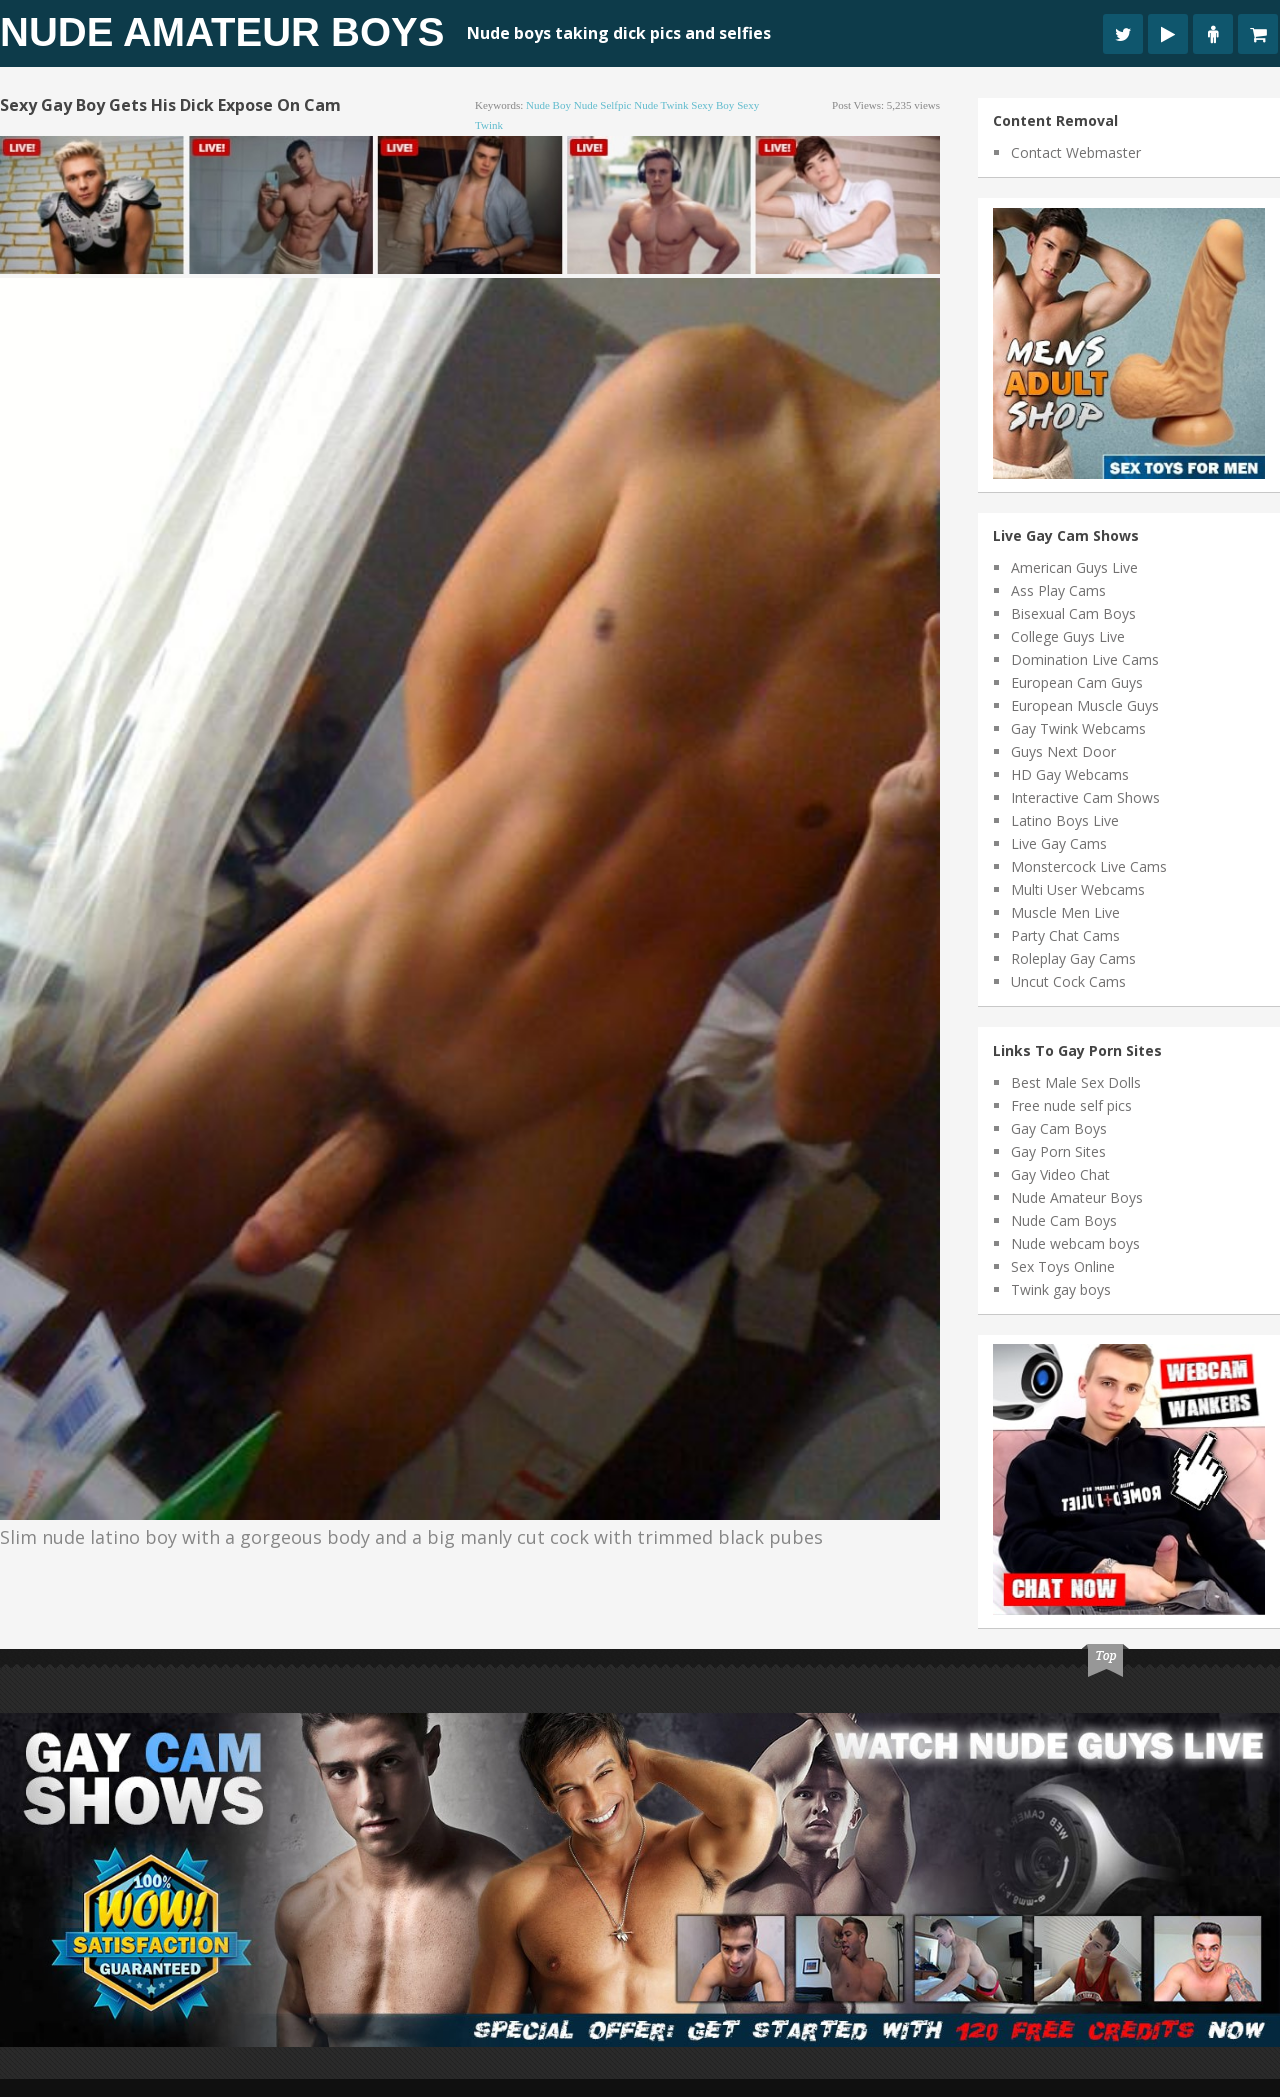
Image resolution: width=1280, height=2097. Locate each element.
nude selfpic (603, 105)
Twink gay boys (1061, 1289)
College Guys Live (1068, 636)
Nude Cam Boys (1064, 1220)
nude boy (548, 105)
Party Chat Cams (1065, 935)
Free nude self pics (1071, 1105)
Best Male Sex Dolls (1076, 1082)
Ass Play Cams (1058, 590)
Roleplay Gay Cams (1073, 958)
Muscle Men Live (1065, 912)
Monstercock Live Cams (1089, 866)
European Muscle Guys (1085, 705)
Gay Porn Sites (1058, 1151)
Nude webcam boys (1075, 1243)
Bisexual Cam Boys (1073, 613)
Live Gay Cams (1059, 843)
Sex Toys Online (1063, 1266)
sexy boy (712, 105)
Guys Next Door (1063, 751)
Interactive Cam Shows (1085, 797)
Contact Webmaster (1076, 152)
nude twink (661, 105)
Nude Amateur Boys (222, 32)
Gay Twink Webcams (1078, 728)
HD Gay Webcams (1070, 774)
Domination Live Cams (1085, 659)
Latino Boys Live (1065, 820)
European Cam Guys (1077, 682)
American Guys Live (1074, 567)
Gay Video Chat (1060, 1174)
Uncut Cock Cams (1068, 981)
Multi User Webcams (1078, 889)
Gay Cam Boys (1059, 1128)
